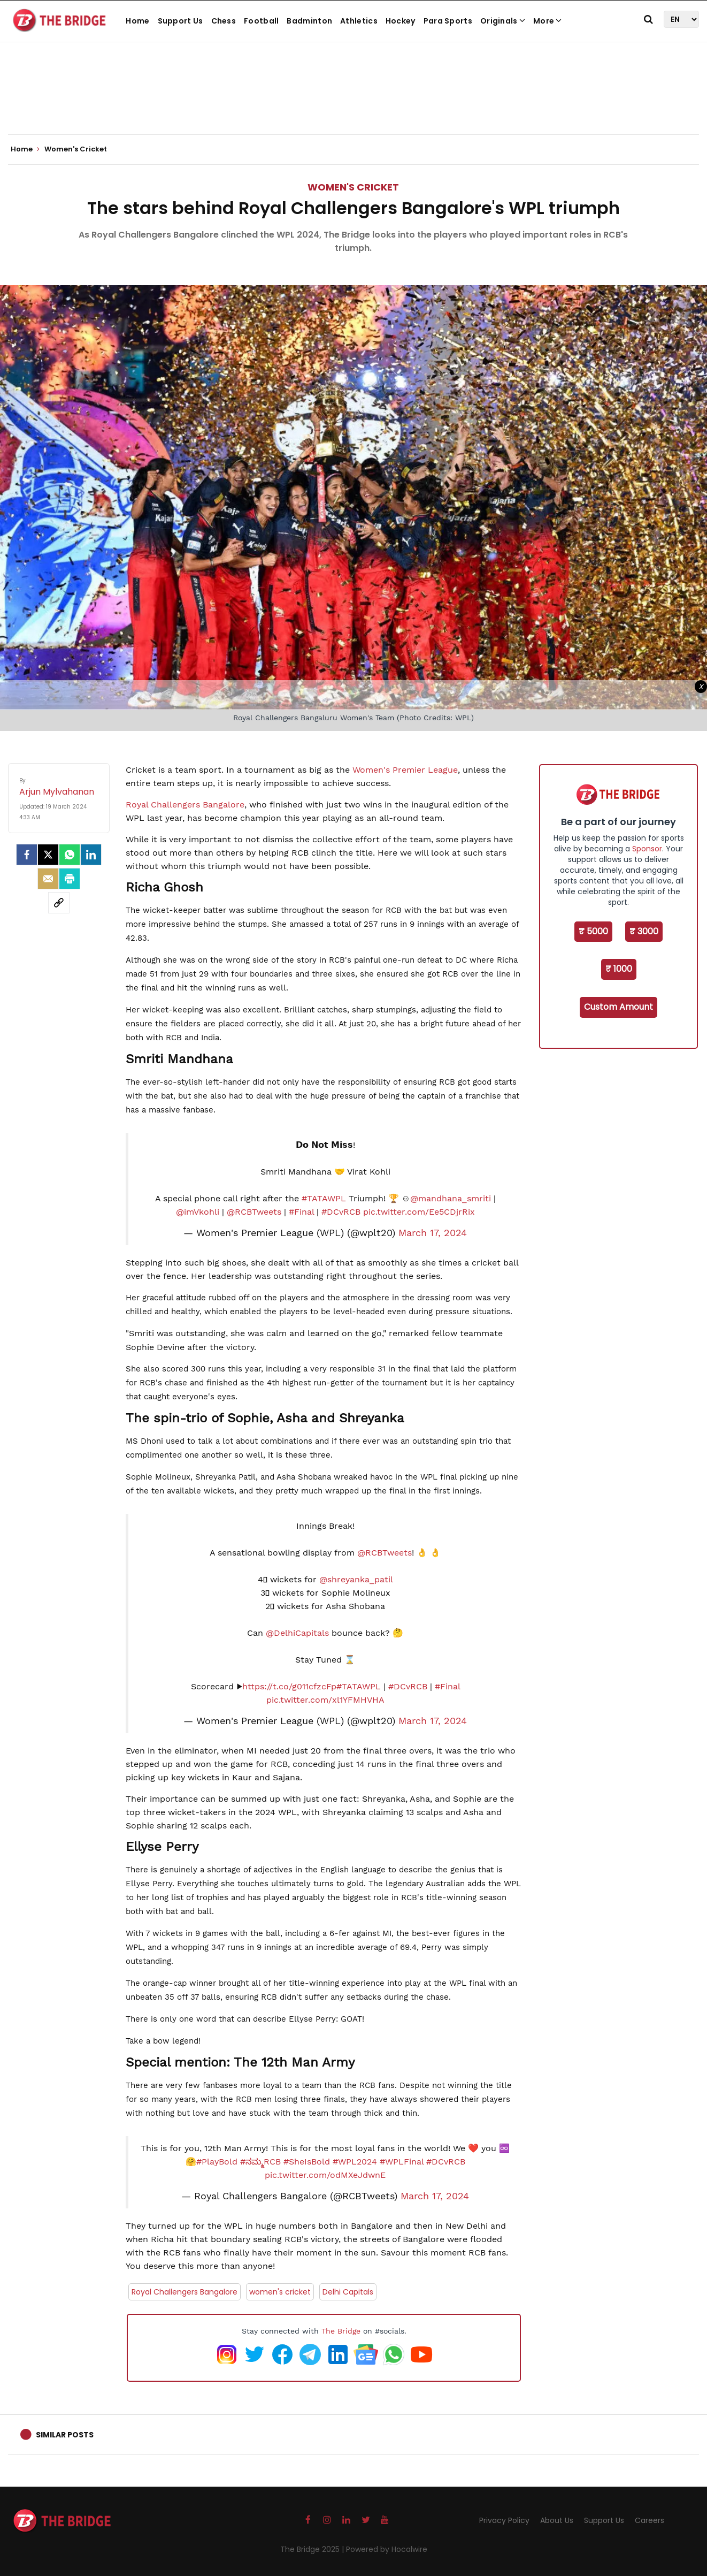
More (547, 21)
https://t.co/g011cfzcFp (289, 1686)
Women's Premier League (405, 770)
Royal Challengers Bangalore (185, 804)
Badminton (309, 21)
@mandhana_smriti (450, 1198)
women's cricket (280, 2292)
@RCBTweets (254, 1212)
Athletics (359, 21)
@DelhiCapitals (297, 1633)
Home (137, 21)
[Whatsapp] (69, 854)
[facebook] (26, 854)
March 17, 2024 (432, 1233)
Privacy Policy (504, 2520)
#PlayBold (216, 2161)
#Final (301, 1212)
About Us (556, 2520)
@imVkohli (197, 1212)
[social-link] (59, 902)
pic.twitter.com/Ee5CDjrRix (419, 1212)
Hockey (401, 21)
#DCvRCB (340, 1212)
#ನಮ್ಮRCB (260, 2161)
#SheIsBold (306, 2161)
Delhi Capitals (347, 2292)
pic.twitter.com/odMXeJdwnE (325, 2175)
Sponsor (647, 848)
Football (261, 21)
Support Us (180, 21)
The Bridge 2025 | (313, 2549)
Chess (223, 21)
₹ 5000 (593, 931)
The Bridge (340, 2331)
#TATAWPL (324, 1198)
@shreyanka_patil (356, 1579)
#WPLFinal (402, 2161)
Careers (649, 2520)
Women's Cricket (353, 187)
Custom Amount (618, 1007)
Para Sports (448, 21)
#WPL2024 (355, 2161)
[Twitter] (48, 854)
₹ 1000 (618, 969)
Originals (502, 21)
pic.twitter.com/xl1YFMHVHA (325, 1700)
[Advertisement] (353, 101)
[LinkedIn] (91, 854)
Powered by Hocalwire (386, 2549)
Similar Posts (65, 2434)
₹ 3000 (643, 931)
